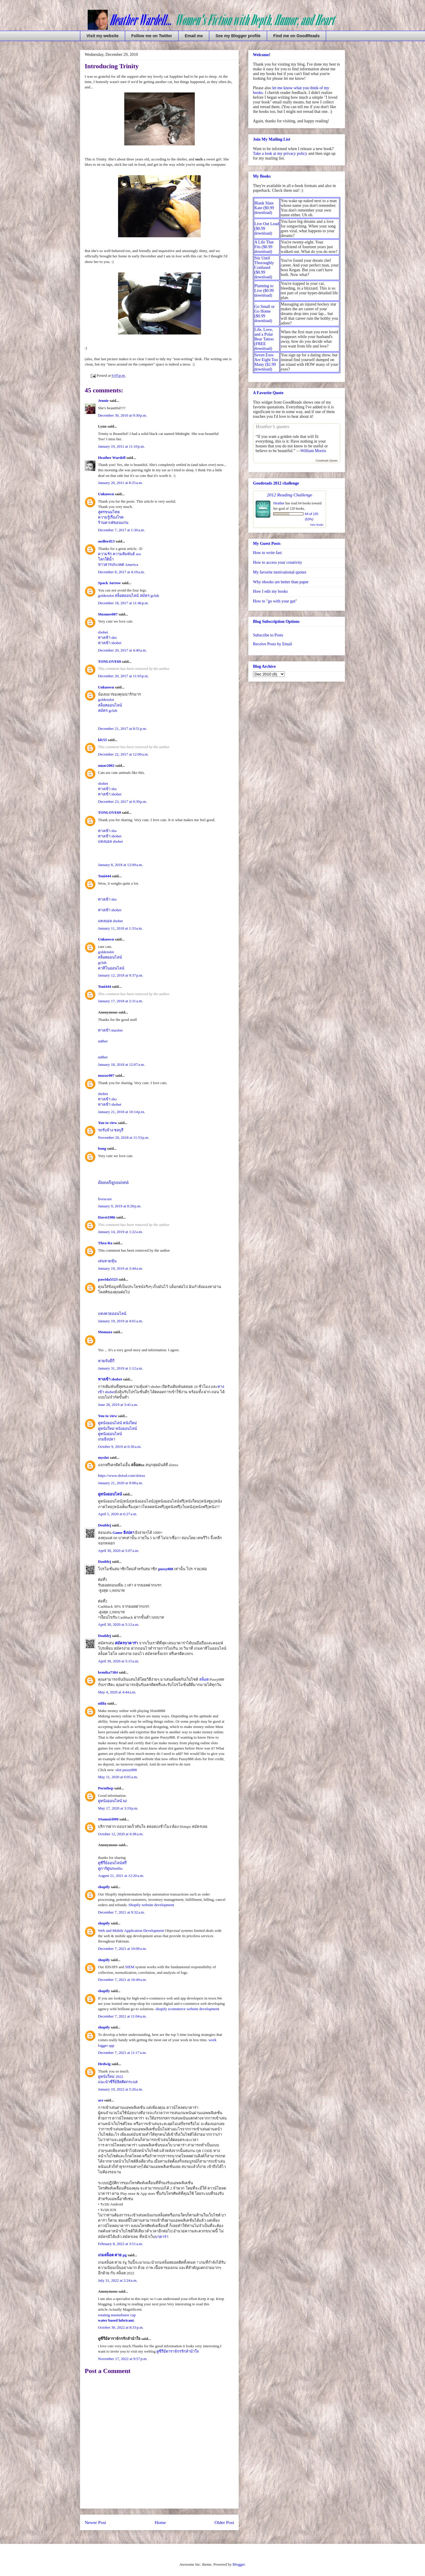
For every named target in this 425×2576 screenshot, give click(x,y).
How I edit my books (270, 591)
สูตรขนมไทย (109, 512)
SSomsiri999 (108, 1819)
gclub (102, 962)
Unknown (106, 494)
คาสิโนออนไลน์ (111, 968)
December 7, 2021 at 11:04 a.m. (122, 2016)
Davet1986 (106, 1217)
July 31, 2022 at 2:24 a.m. (117, 2280)
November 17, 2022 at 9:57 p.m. (122, 2358)
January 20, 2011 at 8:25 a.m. (120, 482)
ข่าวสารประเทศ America (118, 564)
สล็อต (204, 1679)
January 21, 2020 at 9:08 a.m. (120, 1483)
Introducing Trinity (112, 66)
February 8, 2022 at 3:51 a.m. (120, 2244)
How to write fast (267, 552)
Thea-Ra (105, 1243)
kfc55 (102, 740)
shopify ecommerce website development (187, 2009)
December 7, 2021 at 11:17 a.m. (122, 2052)
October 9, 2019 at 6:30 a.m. (119, 1446)
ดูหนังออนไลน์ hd (112, 1801)
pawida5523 (107, 1279)
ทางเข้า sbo (107, 637)
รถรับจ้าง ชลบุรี (110, 1130)
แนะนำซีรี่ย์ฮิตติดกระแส (118, 2082)
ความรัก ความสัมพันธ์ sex (119, 554)
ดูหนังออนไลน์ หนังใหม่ (117, 1423)
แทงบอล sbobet (110, 841)
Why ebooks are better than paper (281, 582)
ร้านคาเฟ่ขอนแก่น (113, 522)
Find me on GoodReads (296, 35)
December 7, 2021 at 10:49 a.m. (122, 1979)
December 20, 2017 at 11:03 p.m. (123, 676)
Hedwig (104, 2064)
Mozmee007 (107, 614)
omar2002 (106, 765)
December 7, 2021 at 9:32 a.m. (121, 1912)
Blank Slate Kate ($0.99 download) (264, 208)
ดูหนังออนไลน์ (110, 1434)
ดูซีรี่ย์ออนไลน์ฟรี (112, 1863)
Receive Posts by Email (272, 644)
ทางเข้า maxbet (110, 1030)
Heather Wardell (111, 457)
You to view (107, 1122)
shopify (104, 1887)
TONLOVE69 (109, 661)
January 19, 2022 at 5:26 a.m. (120, 2089)
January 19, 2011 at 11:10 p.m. (121, 446)
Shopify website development (151, 1905)
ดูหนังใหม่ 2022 (110, 2076)
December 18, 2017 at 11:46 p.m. (123, 603)
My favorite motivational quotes (279, 572)
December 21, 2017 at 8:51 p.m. (122, 728)
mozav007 (106, 1075)
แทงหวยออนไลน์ (112, 1313)
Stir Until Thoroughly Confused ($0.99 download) (264, 267)
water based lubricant (116, 2320)
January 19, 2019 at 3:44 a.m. (120, 1268)
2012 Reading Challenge (289, 494)
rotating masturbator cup (117, 2315)
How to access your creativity (277, 562)
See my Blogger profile (237, 35)
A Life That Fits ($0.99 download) (264, 247)
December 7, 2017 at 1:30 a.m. (121, 530)
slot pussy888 (126, 1770)
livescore (105, 1199)
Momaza (105, 1332)
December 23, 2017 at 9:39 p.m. (122, 801)
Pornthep (105, 1788)
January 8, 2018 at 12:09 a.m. (120, 865)
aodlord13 (106, 541)
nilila (102, 1703)
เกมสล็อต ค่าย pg (112, 2255)
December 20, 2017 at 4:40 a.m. (122, 650)
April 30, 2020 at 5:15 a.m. (118, 1661)
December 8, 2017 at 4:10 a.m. (121, 572)
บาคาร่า (161, 2236)
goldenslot (106, 595)
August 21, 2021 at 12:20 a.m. (121, 1875)
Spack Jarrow (109, 583)
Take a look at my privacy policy (280, 153)
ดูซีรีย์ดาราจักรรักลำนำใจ (177, 2351)
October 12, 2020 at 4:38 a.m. (120, 1834)
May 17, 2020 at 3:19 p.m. (118, 1808)
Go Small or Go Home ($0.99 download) (264, 313)
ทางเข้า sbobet (109, 643)
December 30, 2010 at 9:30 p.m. (122, 415)
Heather (279, 503)
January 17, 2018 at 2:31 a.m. (120, 1001)
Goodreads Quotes (327, 460)
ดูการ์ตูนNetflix (110, 1868)
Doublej (104, 1525)
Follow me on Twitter (151, 35)
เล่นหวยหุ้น (107, 1261)
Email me (194, 35)
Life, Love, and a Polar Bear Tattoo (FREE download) (264, 339)
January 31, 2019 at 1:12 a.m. (120, 1368)
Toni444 (104, 876)
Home (160, 2522)
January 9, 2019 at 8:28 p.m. (119, 1206)
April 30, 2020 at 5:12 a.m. (118, 1624)
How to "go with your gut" (275, 601)
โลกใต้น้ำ (106, 559)
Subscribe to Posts (268, 635)
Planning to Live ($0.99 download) (264, 291)
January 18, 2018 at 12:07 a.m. (121, 1064)
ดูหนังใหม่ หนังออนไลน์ (117, 1428)
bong (102, 1148)
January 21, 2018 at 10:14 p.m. (121, 1112)
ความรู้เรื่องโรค (111, 517)
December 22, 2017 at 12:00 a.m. (123, 754)
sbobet (103, 632)
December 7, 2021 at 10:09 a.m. (122, 1948)
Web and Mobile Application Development (131, 1930)
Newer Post (95, 2522)
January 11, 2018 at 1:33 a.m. (120, 928)
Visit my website (102, 35)
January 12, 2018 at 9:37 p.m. (120, 975)
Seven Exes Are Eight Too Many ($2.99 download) (266, 362)
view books (316, 524)
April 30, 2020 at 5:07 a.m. (118, 1550)
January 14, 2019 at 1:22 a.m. (120, 1231)
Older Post (224, 2522)
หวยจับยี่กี (106, 1361)
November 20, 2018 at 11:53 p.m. (123, 1137)
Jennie (103, 400)
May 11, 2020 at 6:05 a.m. (118, 1777)
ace (100, 2100)
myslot (103, 1457)
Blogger (239, 2564)
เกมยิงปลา (106, 1439)
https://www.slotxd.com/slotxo (121, 1475)
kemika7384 (108, 1672)
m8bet (103, 1041)
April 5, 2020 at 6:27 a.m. (117, 1514)
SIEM (129, 1967)
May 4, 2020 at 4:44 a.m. (117, 1692)
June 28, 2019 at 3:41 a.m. (118, 1404)
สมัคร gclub (149, 595)
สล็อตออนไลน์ (127, 595)
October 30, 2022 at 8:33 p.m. (120, 2327)
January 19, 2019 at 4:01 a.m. (120, 1321)
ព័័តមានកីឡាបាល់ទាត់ (113, 1182)
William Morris (313, 451)
